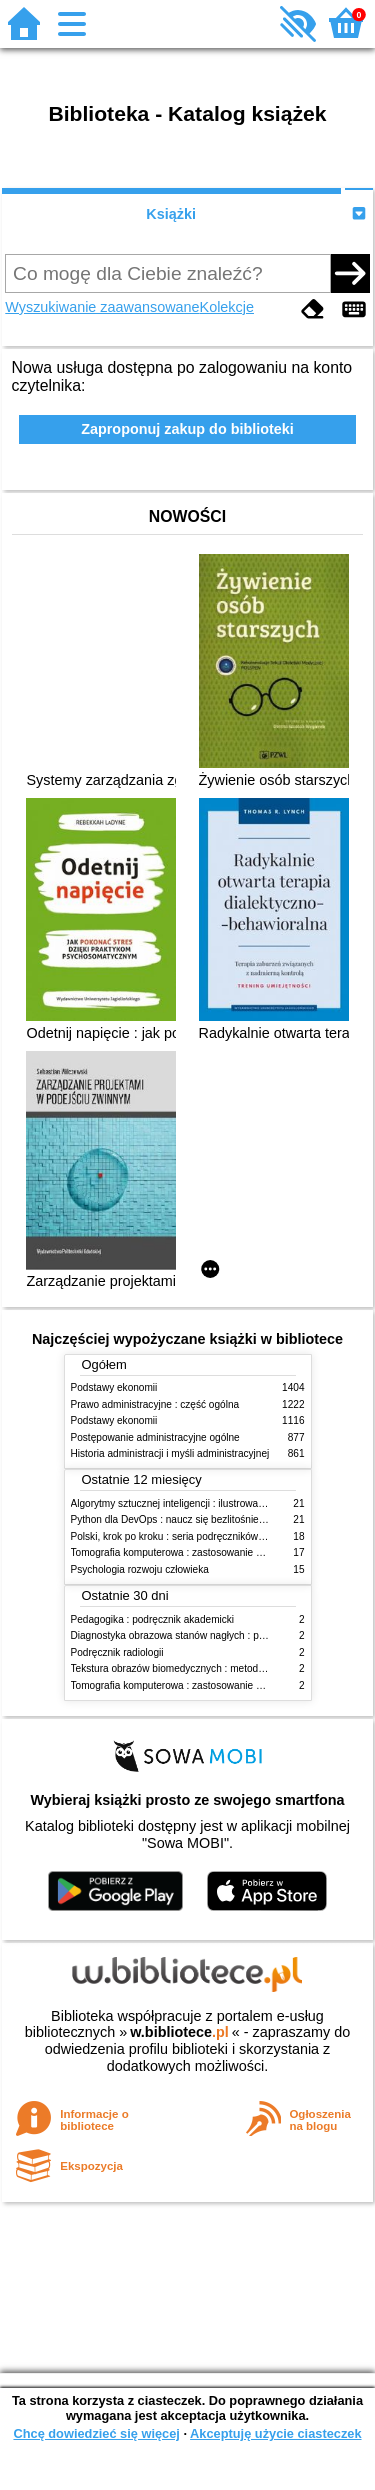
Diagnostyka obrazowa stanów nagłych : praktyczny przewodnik (213, 1635)
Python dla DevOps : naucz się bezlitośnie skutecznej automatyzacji (222, 1519)
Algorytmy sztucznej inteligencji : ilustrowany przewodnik (197, 1503)
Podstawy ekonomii (114, 1387)
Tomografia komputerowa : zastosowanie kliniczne (183, 1552)
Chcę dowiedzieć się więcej (96, 2433)
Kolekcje (227, 307)
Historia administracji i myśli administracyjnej (170, 1453)
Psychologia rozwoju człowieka (140, 1569)
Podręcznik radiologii (117, 1652)
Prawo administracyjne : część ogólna (155, 1404)
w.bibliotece (179, 2032)
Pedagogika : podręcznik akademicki (153, 1619)
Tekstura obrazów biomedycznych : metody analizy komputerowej (217, 1668)
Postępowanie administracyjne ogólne (155, 1437)
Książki (171, 214)
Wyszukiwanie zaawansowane (102, 307)
